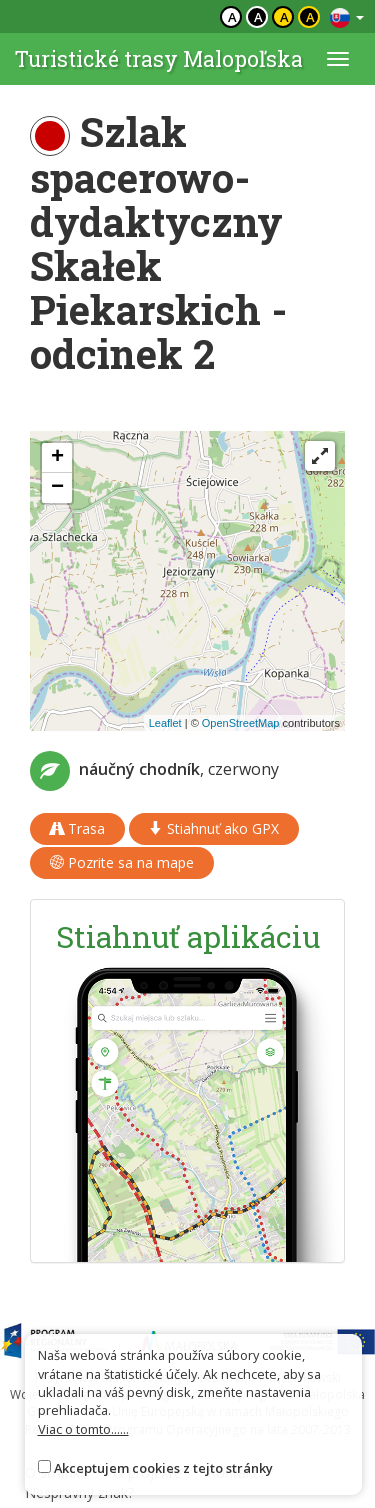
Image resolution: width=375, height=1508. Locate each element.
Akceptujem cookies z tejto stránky (163, 1468)
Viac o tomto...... (83, 1429)
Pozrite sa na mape (122, 862)
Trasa (77, 828)
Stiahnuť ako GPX (214, 828)
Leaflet (165, 723)
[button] (57, 458)
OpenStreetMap (241, 723)
